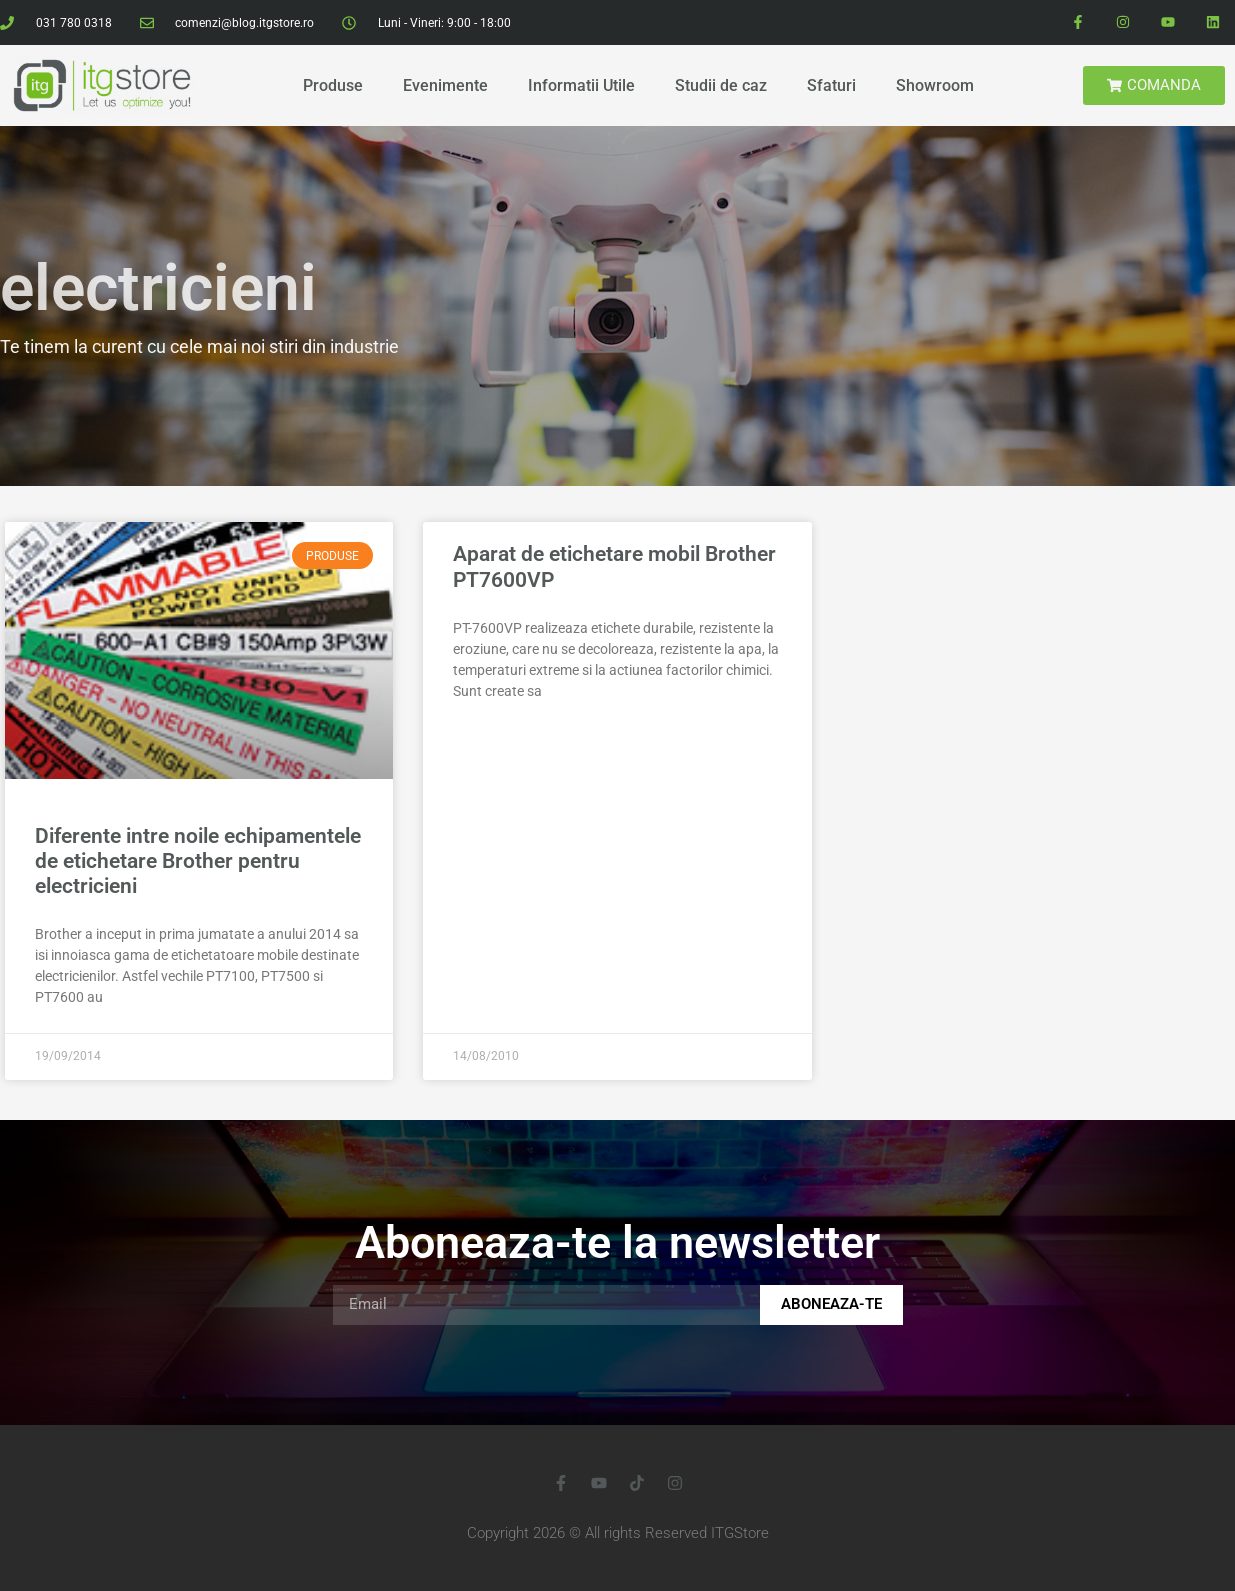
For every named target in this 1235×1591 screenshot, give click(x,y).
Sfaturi (831, 85)
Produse (333, 85)
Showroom (935, 85)
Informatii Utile (581, 85)
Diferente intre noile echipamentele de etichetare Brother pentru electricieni (198, 861)
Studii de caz (721, 85)
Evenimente (445, 85)
